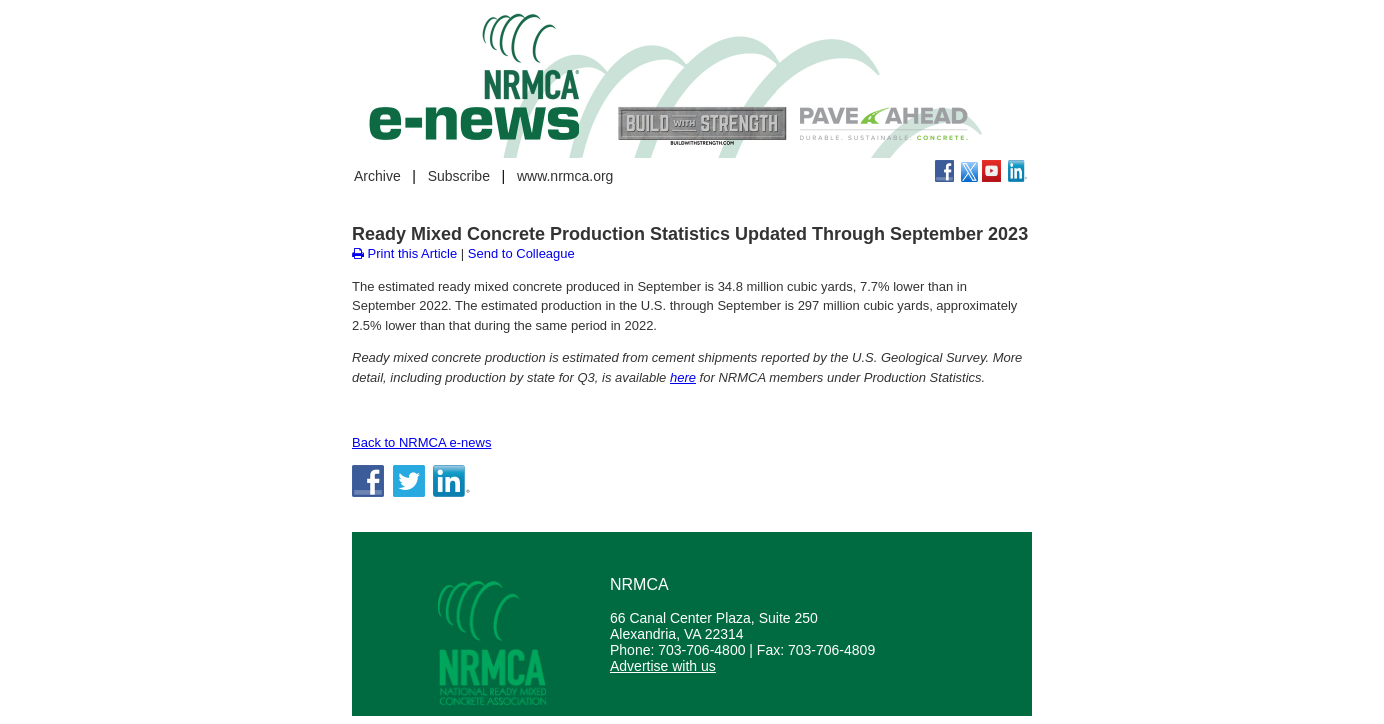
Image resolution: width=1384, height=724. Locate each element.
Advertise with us (663, 666)
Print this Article (404, 253)
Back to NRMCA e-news (421, 442)
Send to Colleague (521, 253)
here (683, 377)
